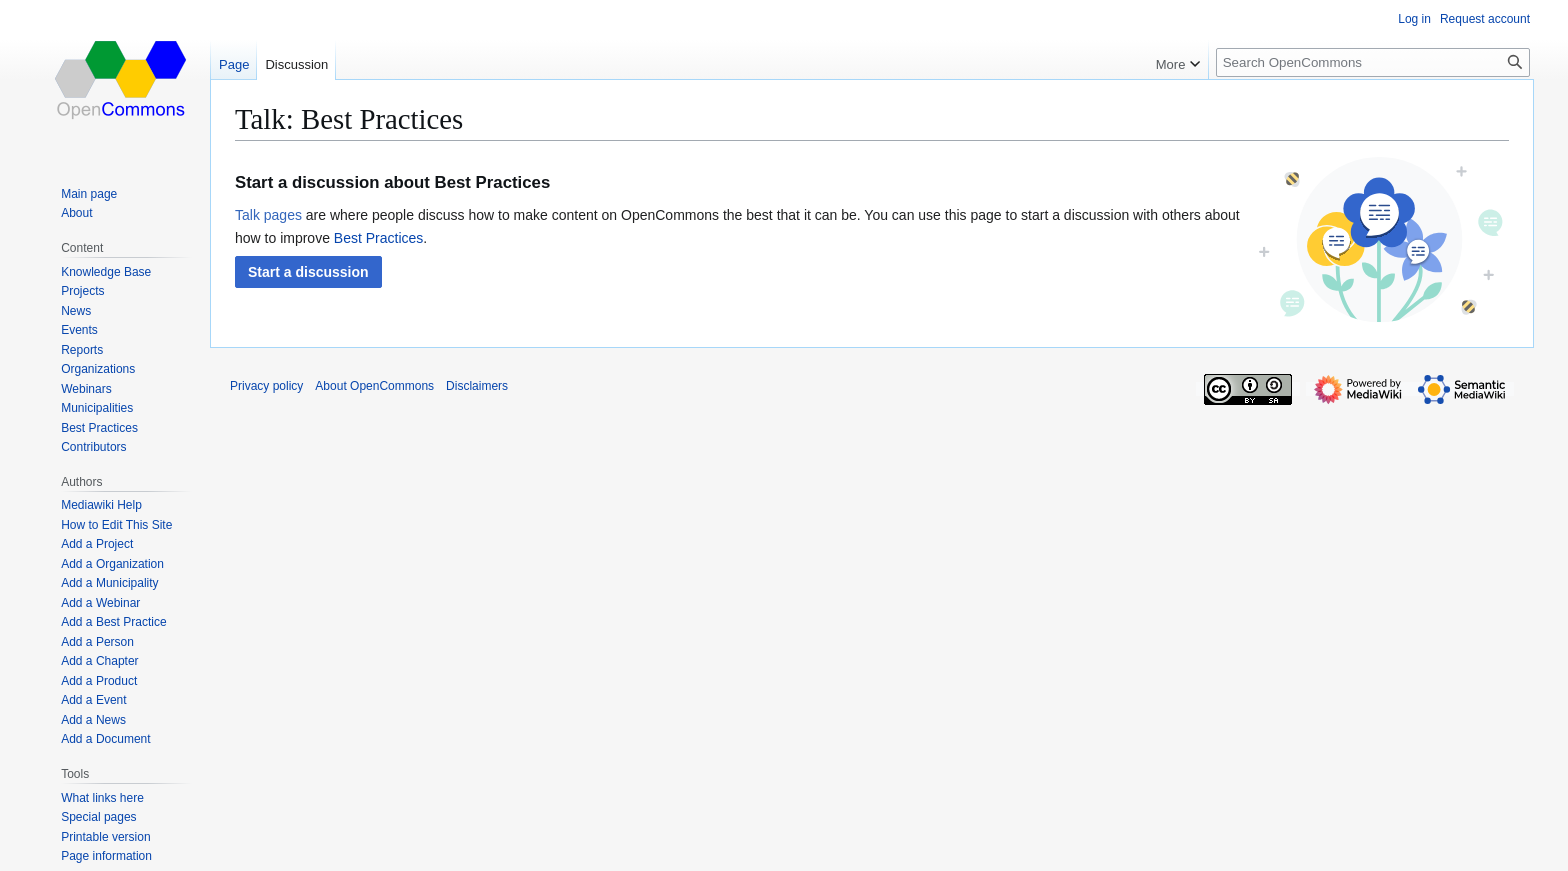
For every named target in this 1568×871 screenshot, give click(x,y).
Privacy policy (266, 386)
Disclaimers (477, 386)
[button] (308, 272)
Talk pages (268, 215)
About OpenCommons (374, 386)
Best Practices (378, 238)
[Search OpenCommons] (1373, 62)
